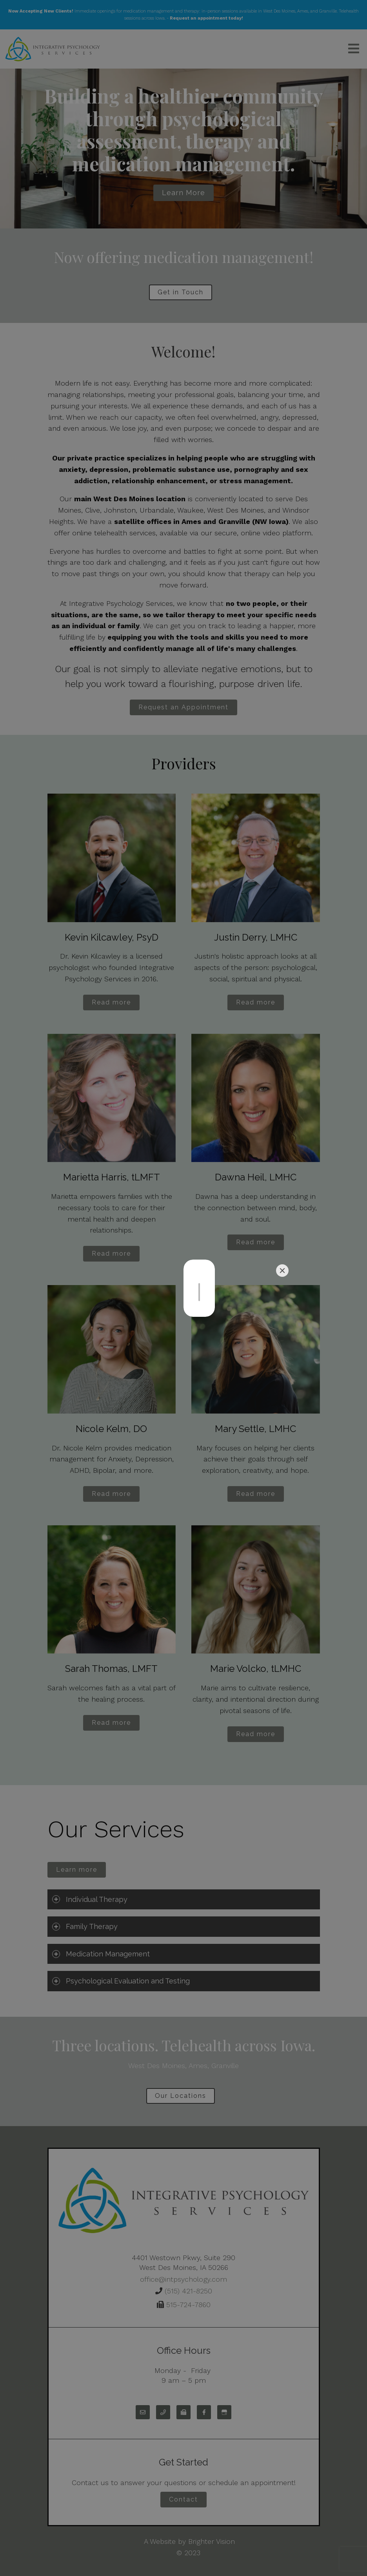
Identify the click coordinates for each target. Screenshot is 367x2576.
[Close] (282, 1270)
